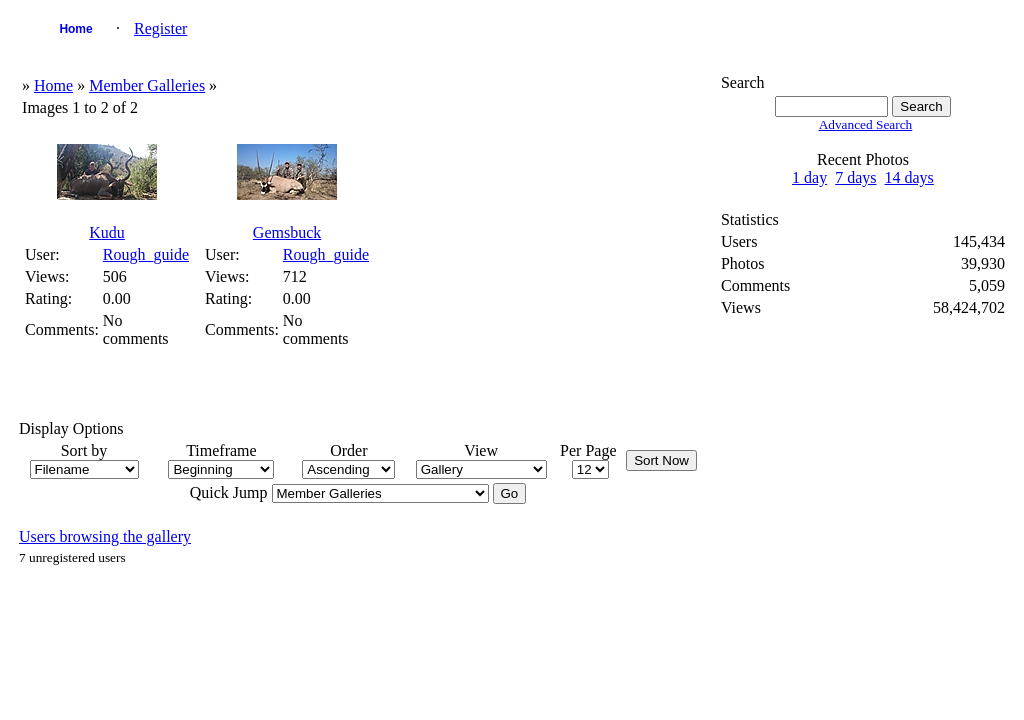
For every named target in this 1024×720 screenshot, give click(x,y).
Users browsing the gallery (105, 536)
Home (75, 29)
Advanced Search (866, 124)
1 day (809, 177)
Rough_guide (146, 254)
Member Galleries (147, 85)
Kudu (107, 232)
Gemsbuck (287, 232)
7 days (855, 177)
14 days (909, 177)
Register (160, 28)
